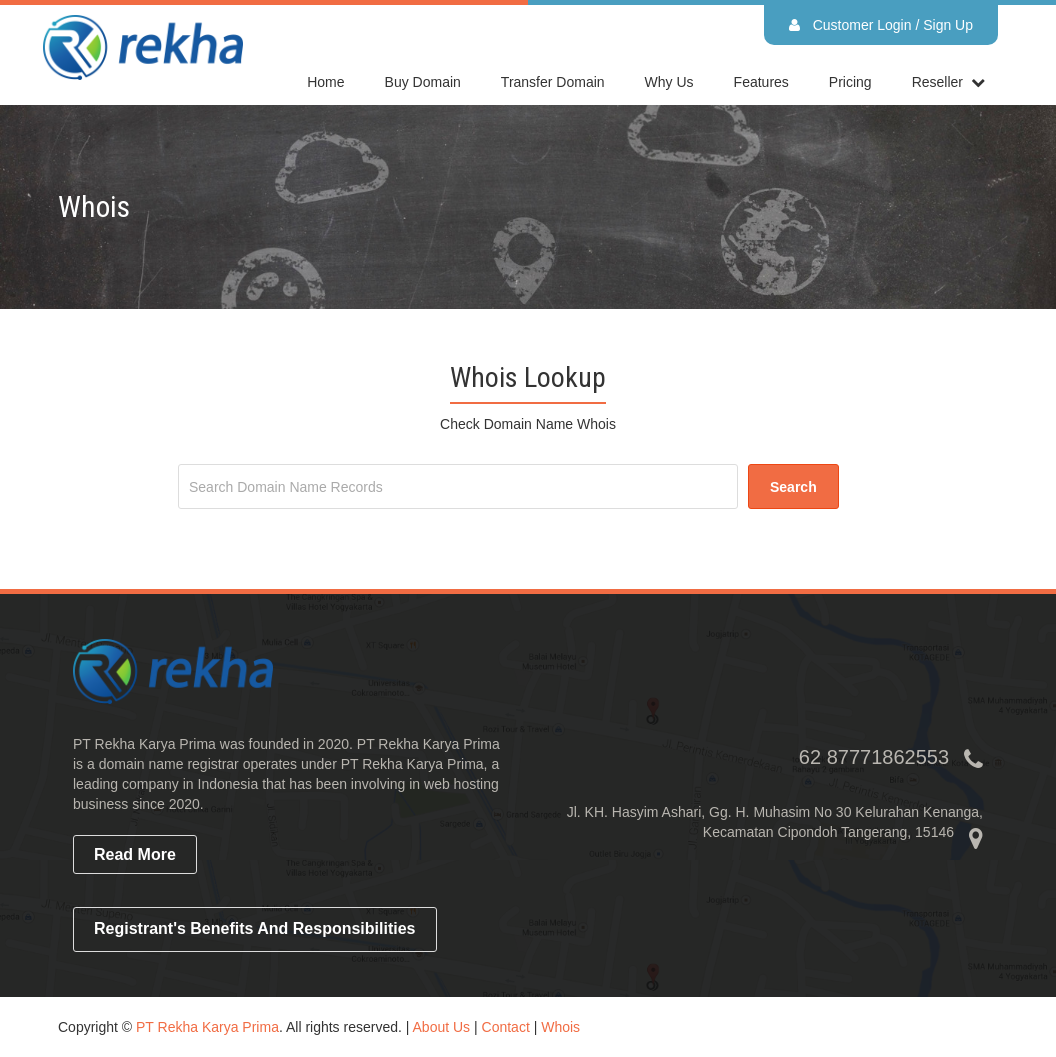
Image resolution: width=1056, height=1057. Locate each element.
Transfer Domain (553, 82)
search (793, 487)
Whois (560, 1027)
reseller (937, 82)
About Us (442, 1027)
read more (135, 854)
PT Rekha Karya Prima (207, 1027)
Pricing (850, 82)
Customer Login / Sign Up (881, 25)
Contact (506, 1027)
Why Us (669, 82)
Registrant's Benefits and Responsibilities (255, 928)
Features (761, 82)
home (325, 82)
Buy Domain (423, 82)
